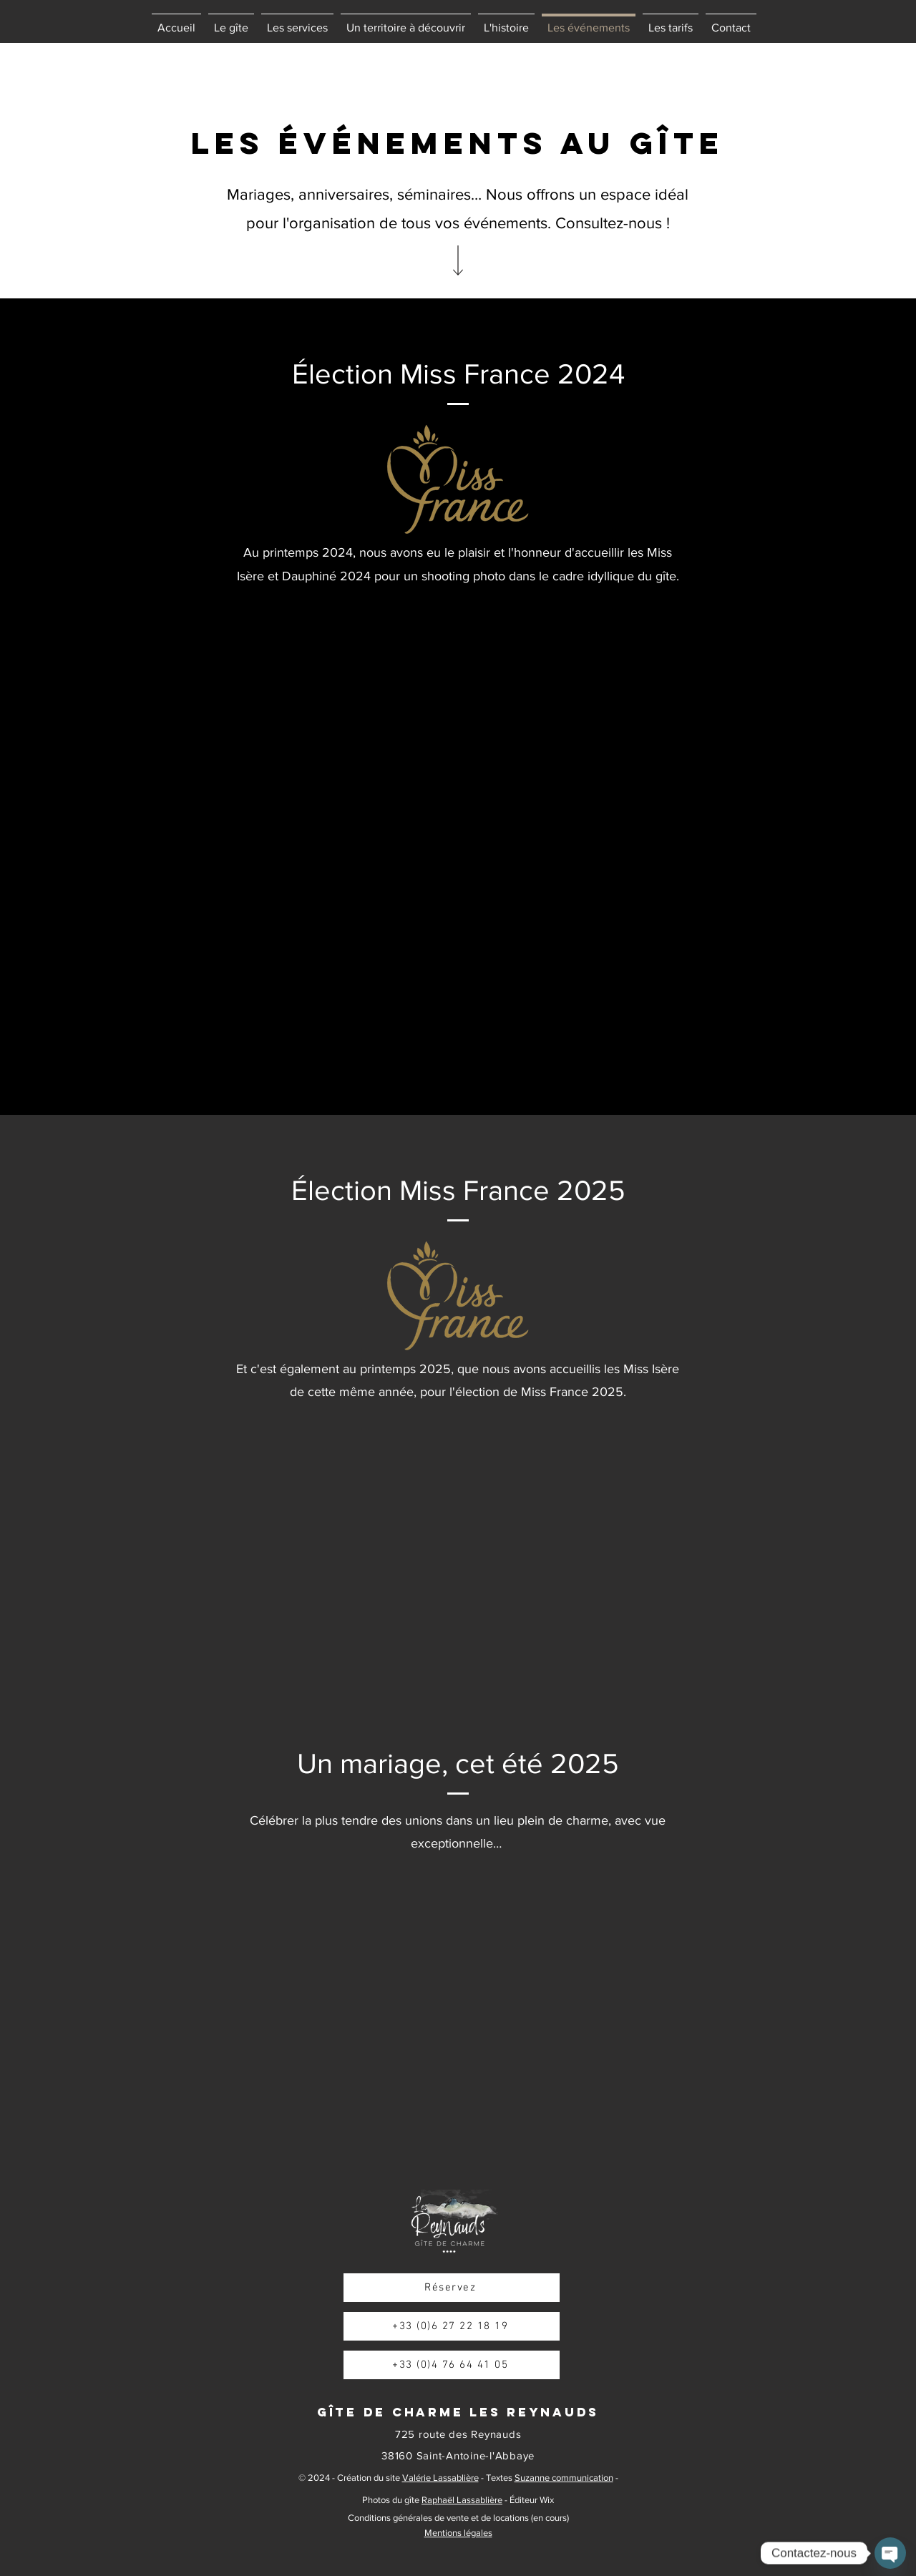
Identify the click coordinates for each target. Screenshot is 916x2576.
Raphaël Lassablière (462, 2499)
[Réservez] (452, 2287)
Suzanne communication (564, 2477)
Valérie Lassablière (440, 2477)
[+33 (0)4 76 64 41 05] (452, 2365)
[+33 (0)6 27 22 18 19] (452, 2326)
